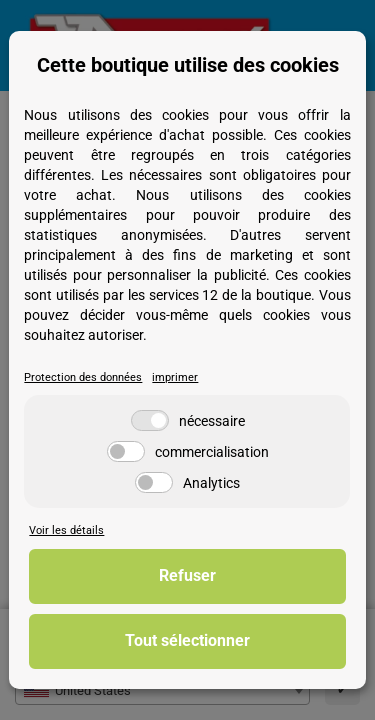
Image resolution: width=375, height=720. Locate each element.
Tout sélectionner (187, 640)
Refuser (187, 575)
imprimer (175, 377)
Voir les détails (66, 530)
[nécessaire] (150, 420)
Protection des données (83, 377)
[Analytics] (154, 482)
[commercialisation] (126, 451)
